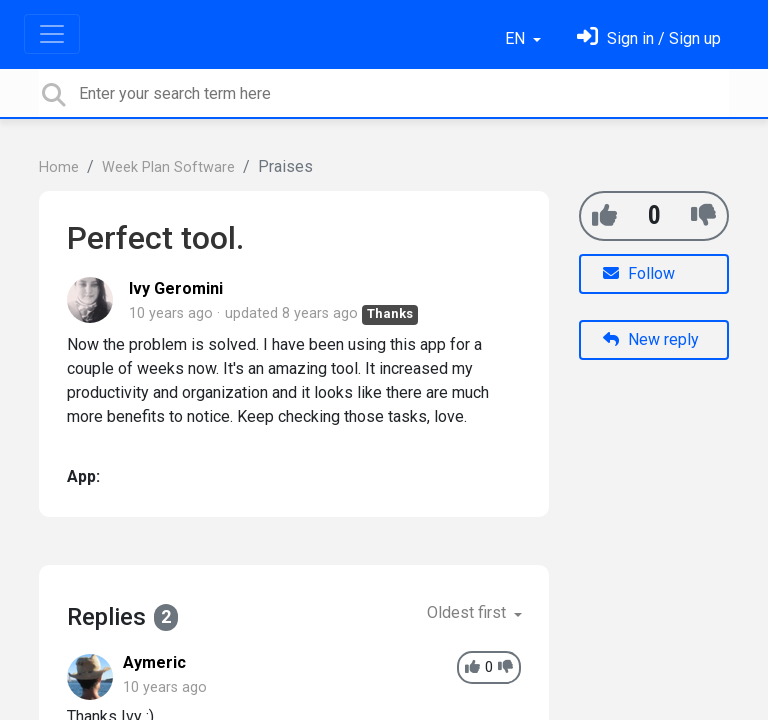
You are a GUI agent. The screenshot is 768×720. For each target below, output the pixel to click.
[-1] (703, 215)
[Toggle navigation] (52, 34)
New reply (651, 339)
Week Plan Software (168, 167)
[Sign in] (649, 38)
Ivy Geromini (176, 288)
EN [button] (517, 38)
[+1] (604, 215)
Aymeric (154, 662)
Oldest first (468, 612)
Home (59, 167)
